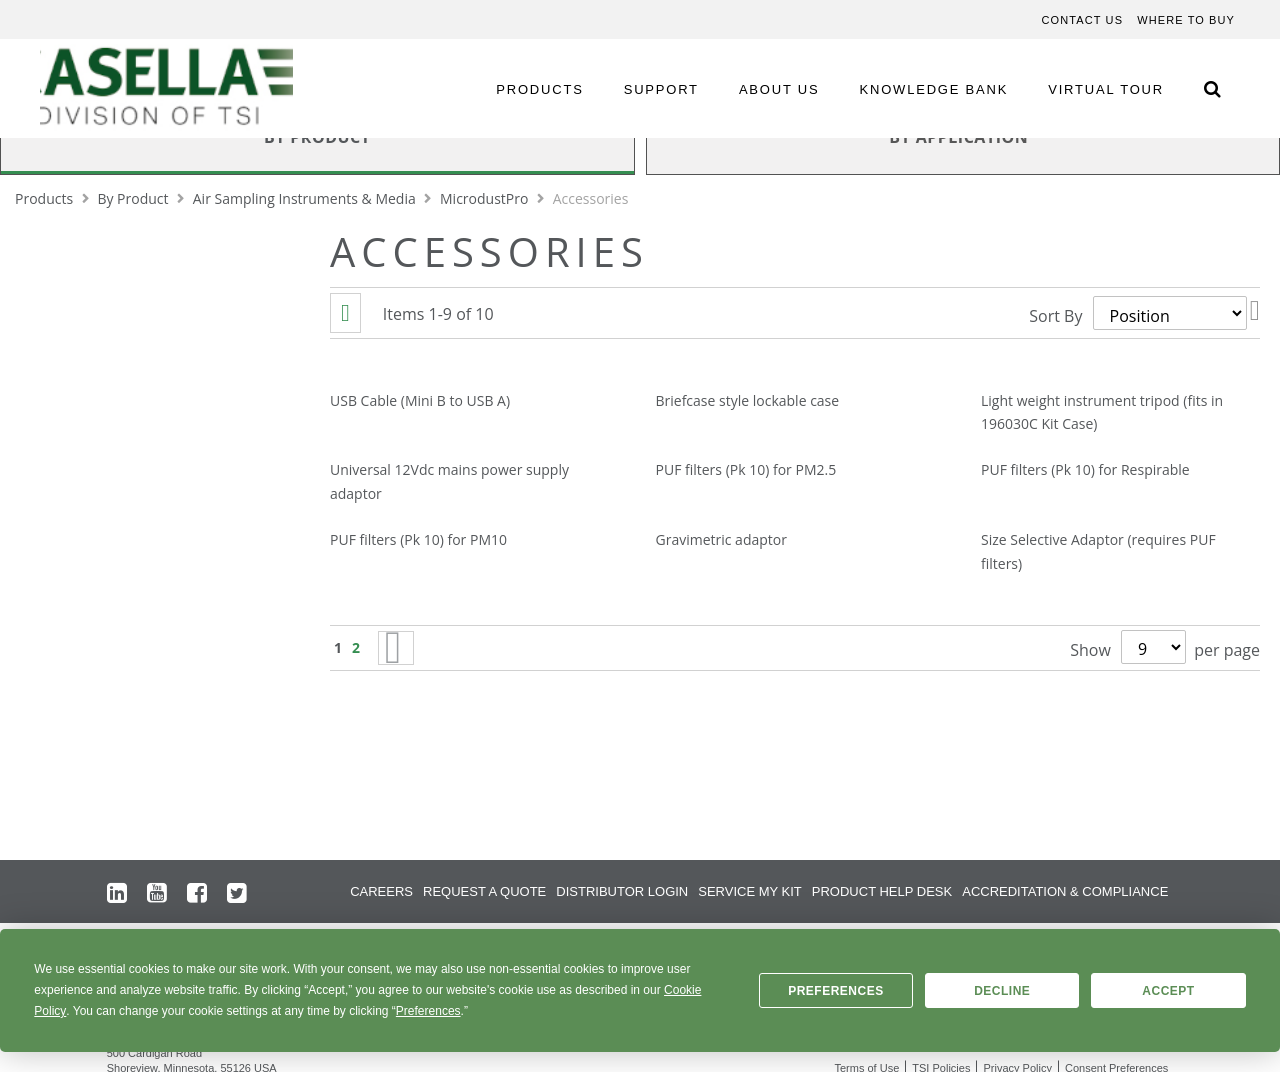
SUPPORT (661, 89)
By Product (134, 198)
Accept (1168, 991)
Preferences (836, 991)
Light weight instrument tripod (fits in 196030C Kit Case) (1102, 412)
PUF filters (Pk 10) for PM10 (418, 539)
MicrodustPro (486, 198)
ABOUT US (779, 89)
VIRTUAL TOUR (1106, 89)
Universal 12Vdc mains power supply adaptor (449, 481)
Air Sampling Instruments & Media (306, 198)
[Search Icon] (1212, 88)
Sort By (1055, 316)
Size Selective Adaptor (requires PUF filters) (1098, 551)
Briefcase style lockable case (748, 400)
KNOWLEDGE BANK (934, 89)
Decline (1002, 991)
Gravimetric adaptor (721, 539)
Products (46, 198)
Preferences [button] (428, 1011)
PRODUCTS (539, 89)
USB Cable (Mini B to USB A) (420, 400)
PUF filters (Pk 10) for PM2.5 (746, 469)
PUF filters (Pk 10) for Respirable (1085, 469)
